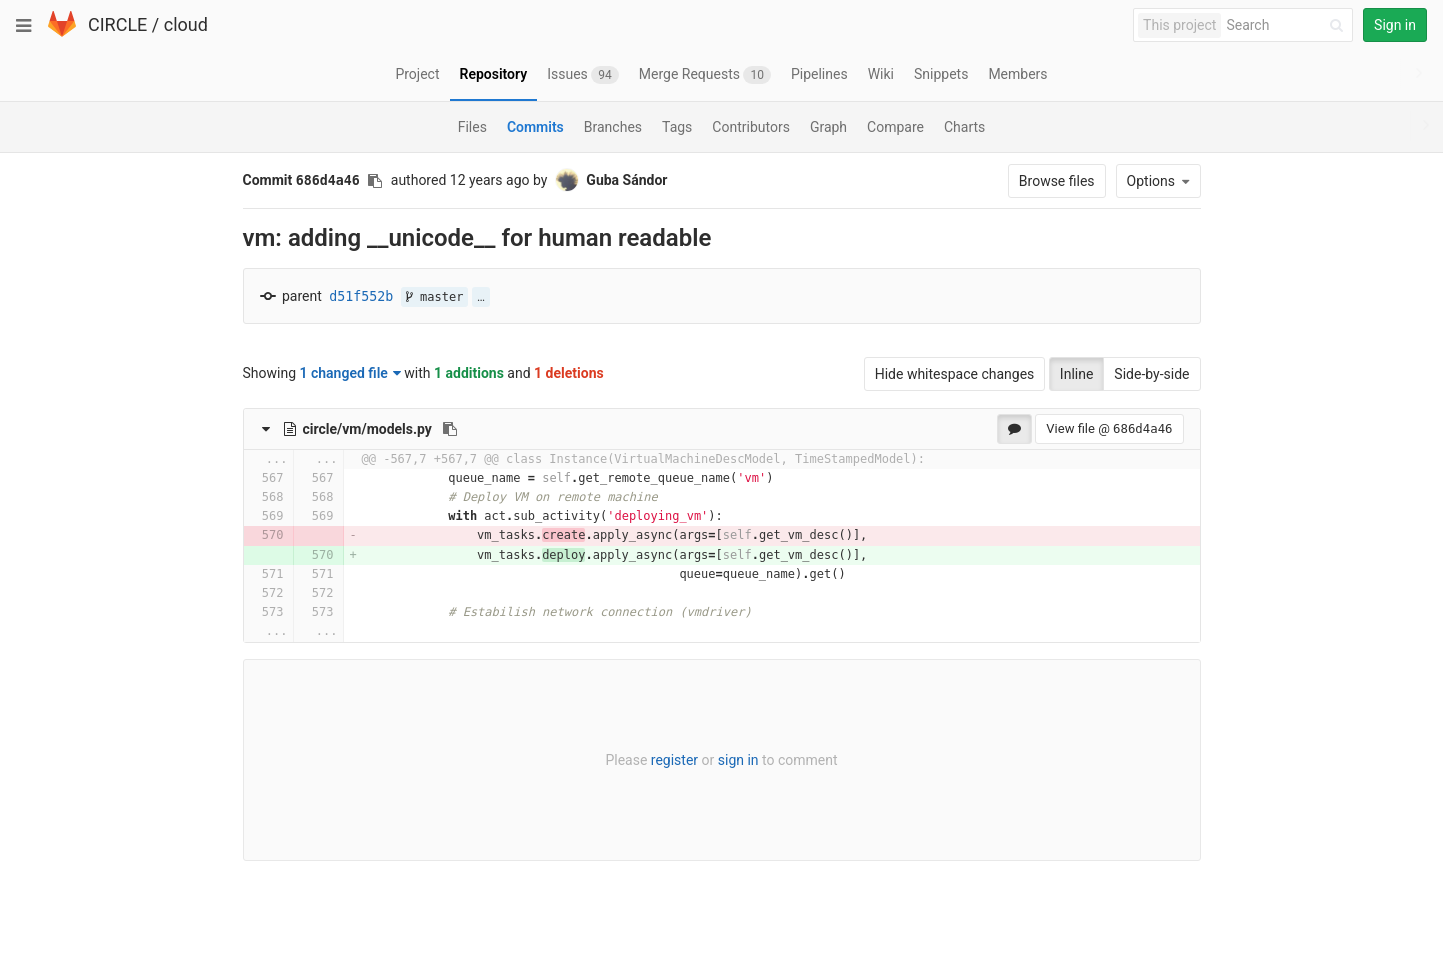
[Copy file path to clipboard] (450, 429)
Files (472, 127)
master (435, 297)
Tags (677, 127)
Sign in (1395, 25)
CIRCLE (117, 24)
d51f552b (361, 296)
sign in (738, 760)
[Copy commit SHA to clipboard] (375, 181)
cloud (186, 24)
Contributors (751, 127)
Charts (964, 127)
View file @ (1109, 428)
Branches (613, 127)
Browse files (1057, 181)
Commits (535, 127)
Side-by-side (1151, 374)
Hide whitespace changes (955, 374)
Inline (1077, 374)
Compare (895, 127)
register (674, 760)
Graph (828, 127)
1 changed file (350, 373)
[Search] (1288, 25)
